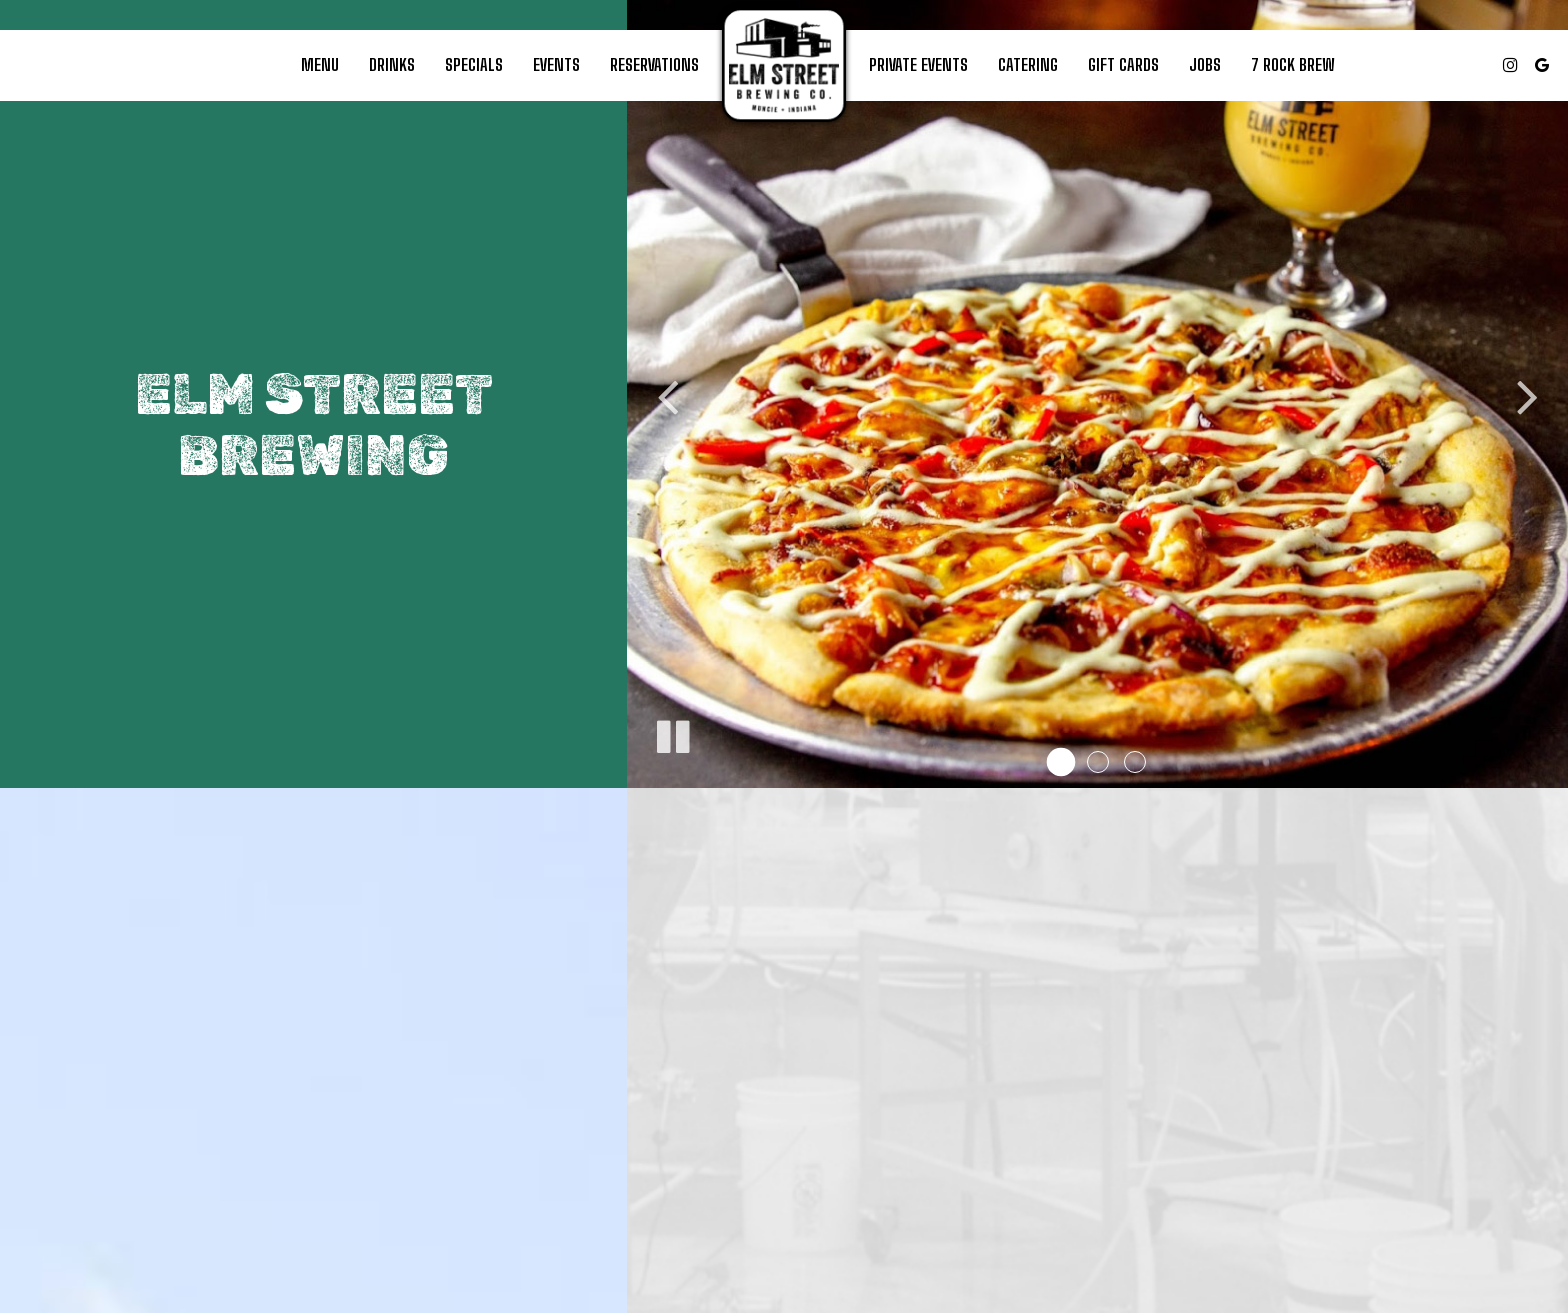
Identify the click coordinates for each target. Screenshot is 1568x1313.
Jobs (1205, 65)
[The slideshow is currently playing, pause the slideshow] (672, 733)
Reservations (654, 65)
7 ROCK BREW (1293, 65)
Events (556, 65)
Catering (1028, 65)
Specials (474, 65)
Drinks (392, 65)
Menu (320, 65)
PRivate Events (918, 65)
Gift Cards (1123, 65)
